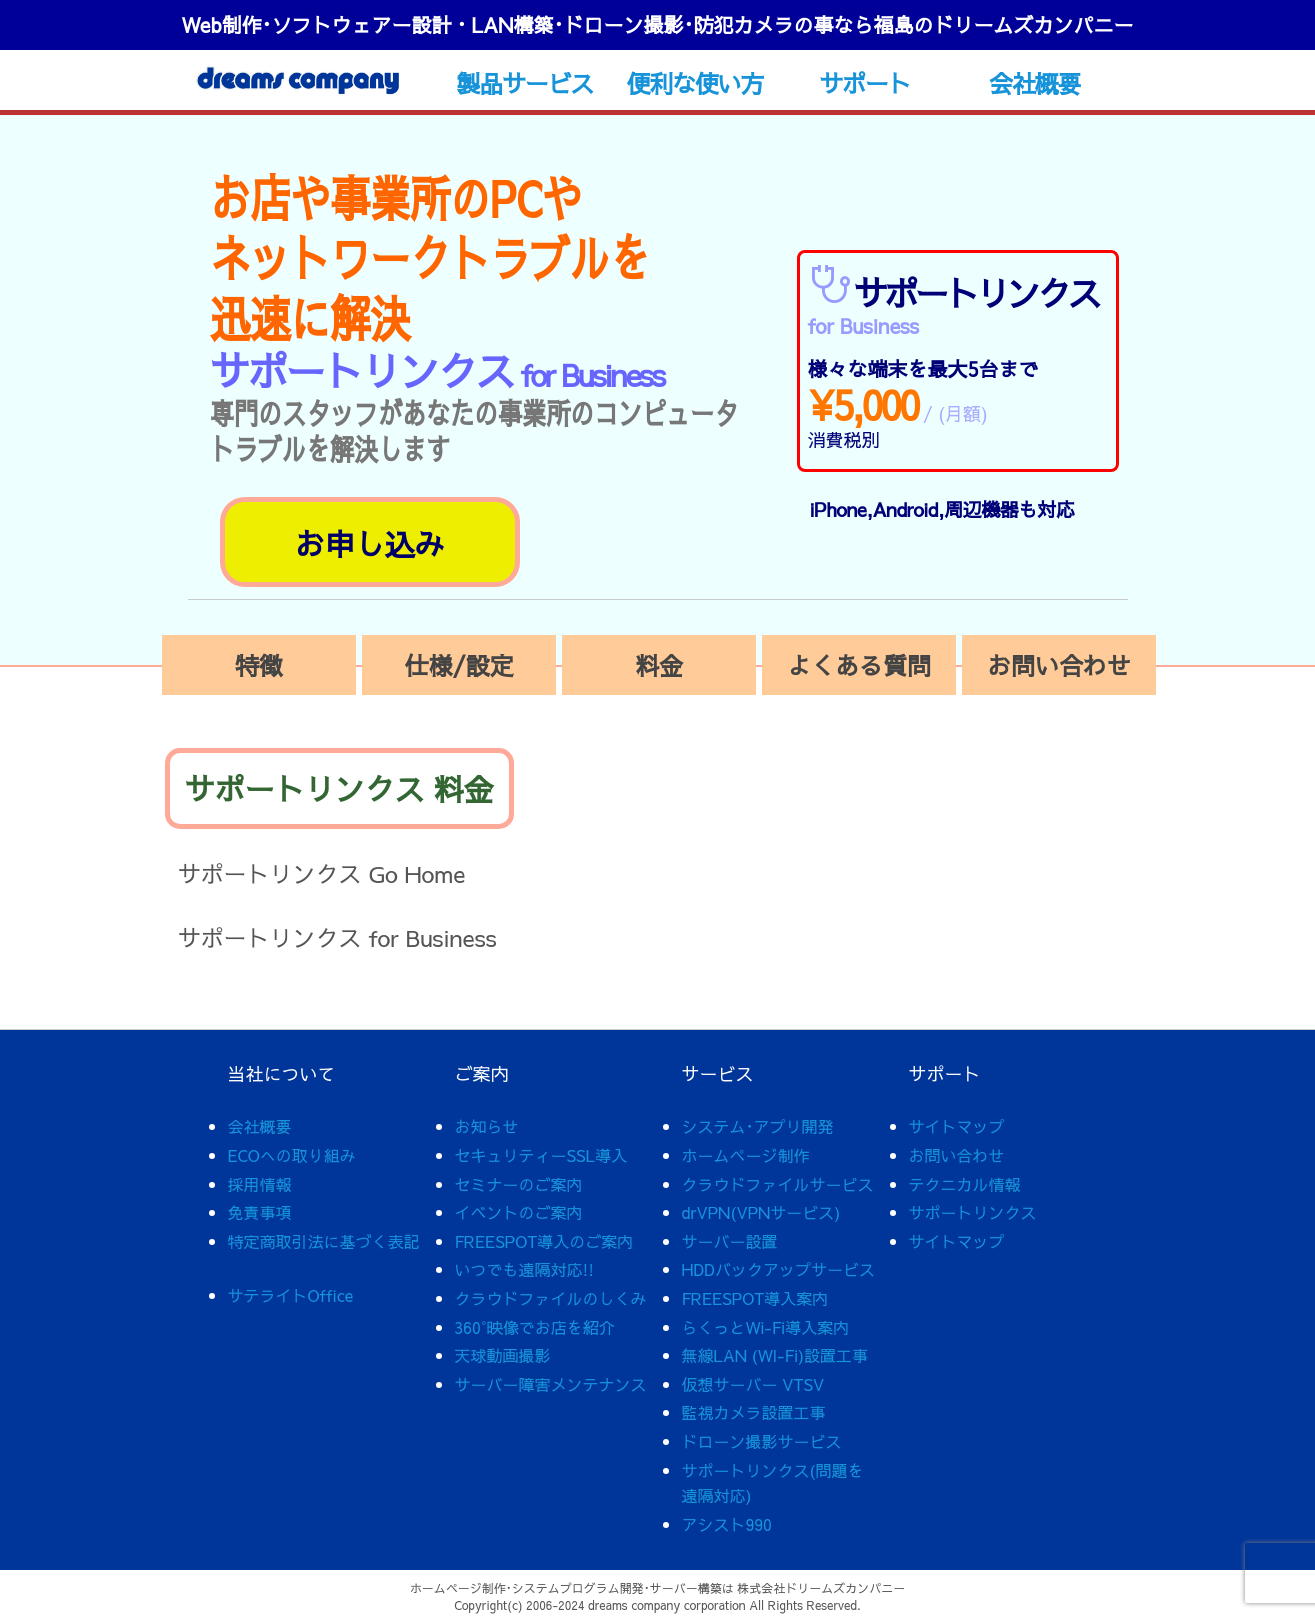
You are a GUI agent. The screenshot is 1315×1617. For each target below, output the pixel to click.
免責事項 (260, 1212)
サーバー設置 (730, 1241)
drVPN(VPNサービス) (761, 1212)
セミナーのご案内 (519, 1184)
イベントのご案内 (519, 1212)
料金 (659, 665)
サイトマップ (957, 1126)
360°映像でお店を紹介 (535, 1327)
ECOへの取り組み (292, 1155)
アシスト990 (727, 1524)
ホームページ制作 (746, 1155)
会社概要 (1034, 83)
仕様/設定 (458, 665)
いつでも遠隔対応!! (525, 1269)
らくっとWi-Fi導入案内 (766, 1327)
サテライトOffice (291, 1295)
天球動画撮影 (503, 1355)
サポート (864, 83)
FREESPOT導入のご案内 (544, 1241)
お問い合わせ (1059, 665)
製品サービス (524, 83)
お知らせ (487, 1126)
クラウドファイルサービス (778, 1184)
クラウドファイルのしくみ (551, 1298)
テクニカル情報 (965, 1184)
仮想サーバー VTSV (753, 1384)
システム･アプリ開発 (758, 1126)
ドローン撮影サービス (762, 1441)
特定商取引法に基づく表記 (324, 1241)
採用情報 (260, 1184)
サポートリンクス (973, 1212)
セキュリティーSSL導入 (541, 1155)
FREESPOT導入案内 (755, 1298)
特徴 (259, 665)
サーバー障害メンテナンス (551, 1384)
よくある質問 (859, 665)
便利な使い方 (694, 83)
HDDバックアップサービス (778, 1269)
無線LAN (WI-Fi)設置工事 (775, 1355)
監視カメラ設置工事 (754, 1412)
